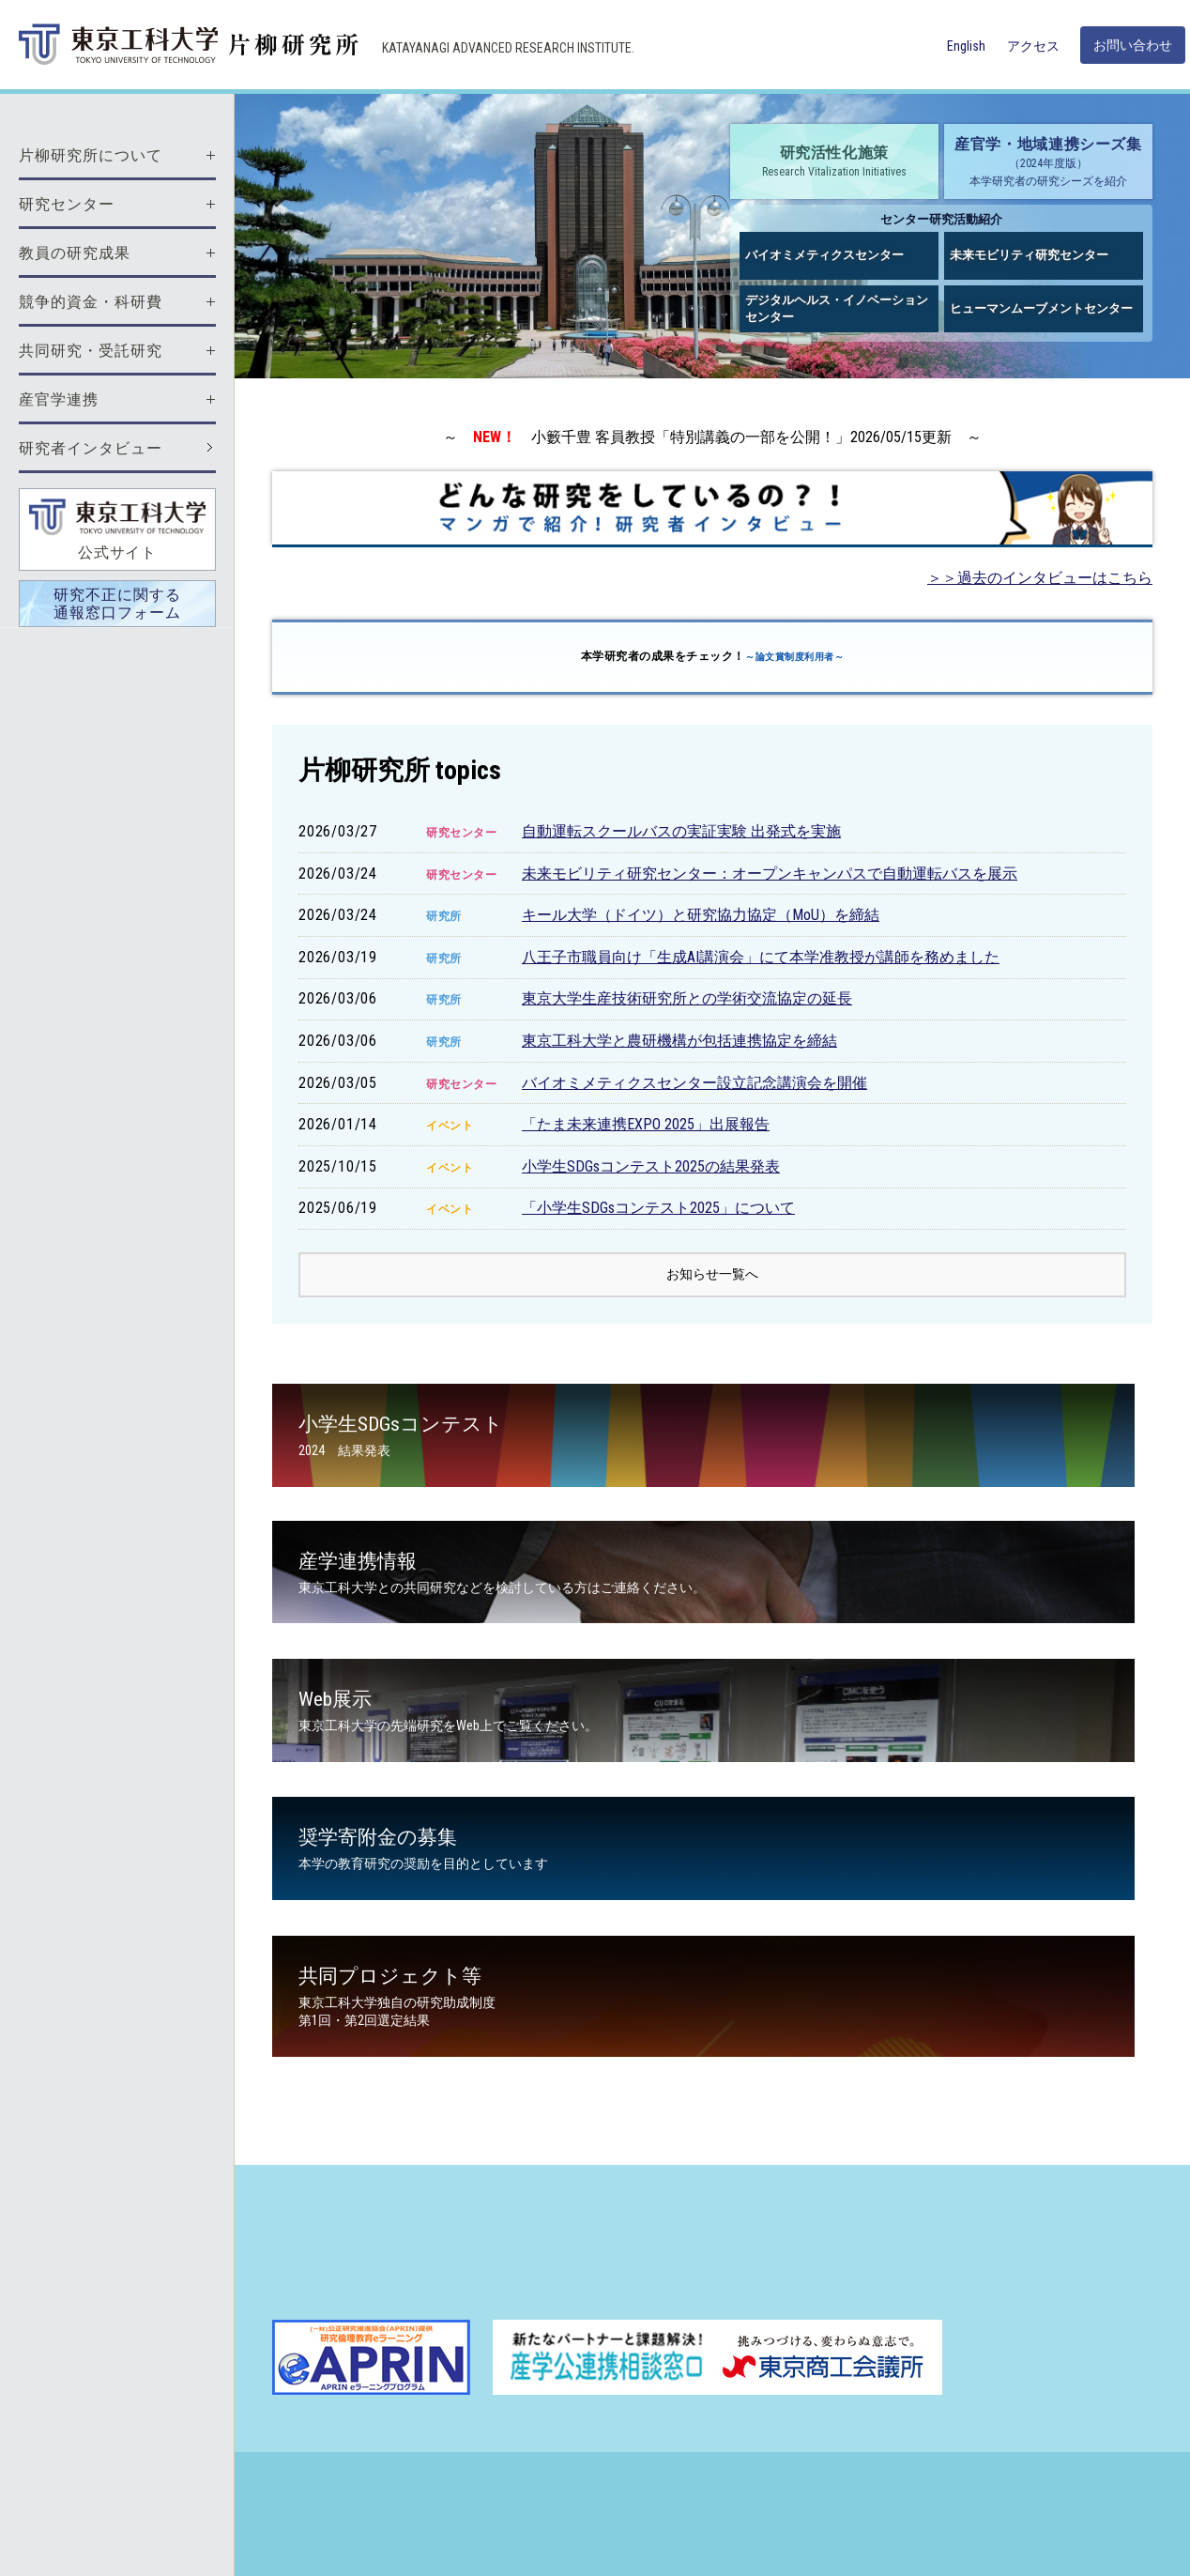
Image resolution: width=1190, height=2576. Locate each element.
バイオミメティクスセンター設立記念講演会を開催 (694, 1083)
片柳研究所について (90, 155)
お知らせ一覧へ (712, 1277)
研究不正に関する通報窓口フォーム (117, 603)
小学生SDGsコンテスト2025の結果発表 (651, 1166)
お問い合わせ (1132, 45)
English (966, 46)
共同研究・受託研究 (90, 351)
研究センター (66, 204)
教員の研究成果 (74, 253)
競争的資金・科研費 (90, 302)
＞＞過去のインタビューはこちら (1039, 578)
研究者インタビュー (90, 448)
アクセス (1033, 46)
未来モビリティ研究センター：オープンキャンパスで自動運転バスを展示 (769, 873)
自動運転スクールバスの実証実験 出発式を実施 (681, 831)
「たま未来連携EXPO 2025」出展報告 (646, 1124)
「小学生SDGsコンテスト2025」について (658, 1208)
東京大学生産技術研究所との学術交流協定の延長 (687, 998)
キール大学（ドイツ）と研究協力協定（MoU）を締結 (700, 915)
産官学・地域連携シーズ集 (1048, 162)
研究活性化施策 (834, 162)
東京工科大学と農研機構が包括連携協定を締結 (679, 1041)
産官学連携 (59, 399)
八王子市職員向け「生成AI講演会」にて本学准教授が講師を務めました (760, 957)
